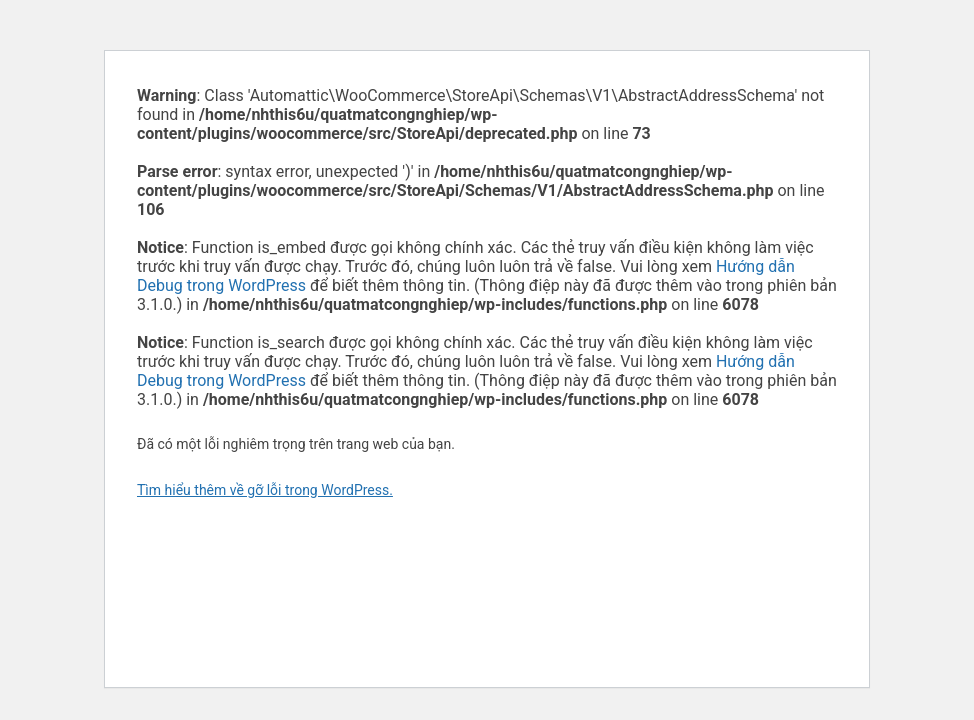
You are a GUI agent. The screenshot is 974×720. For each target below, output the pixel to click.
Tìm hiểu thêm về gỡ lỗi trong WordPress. (265, 490)
